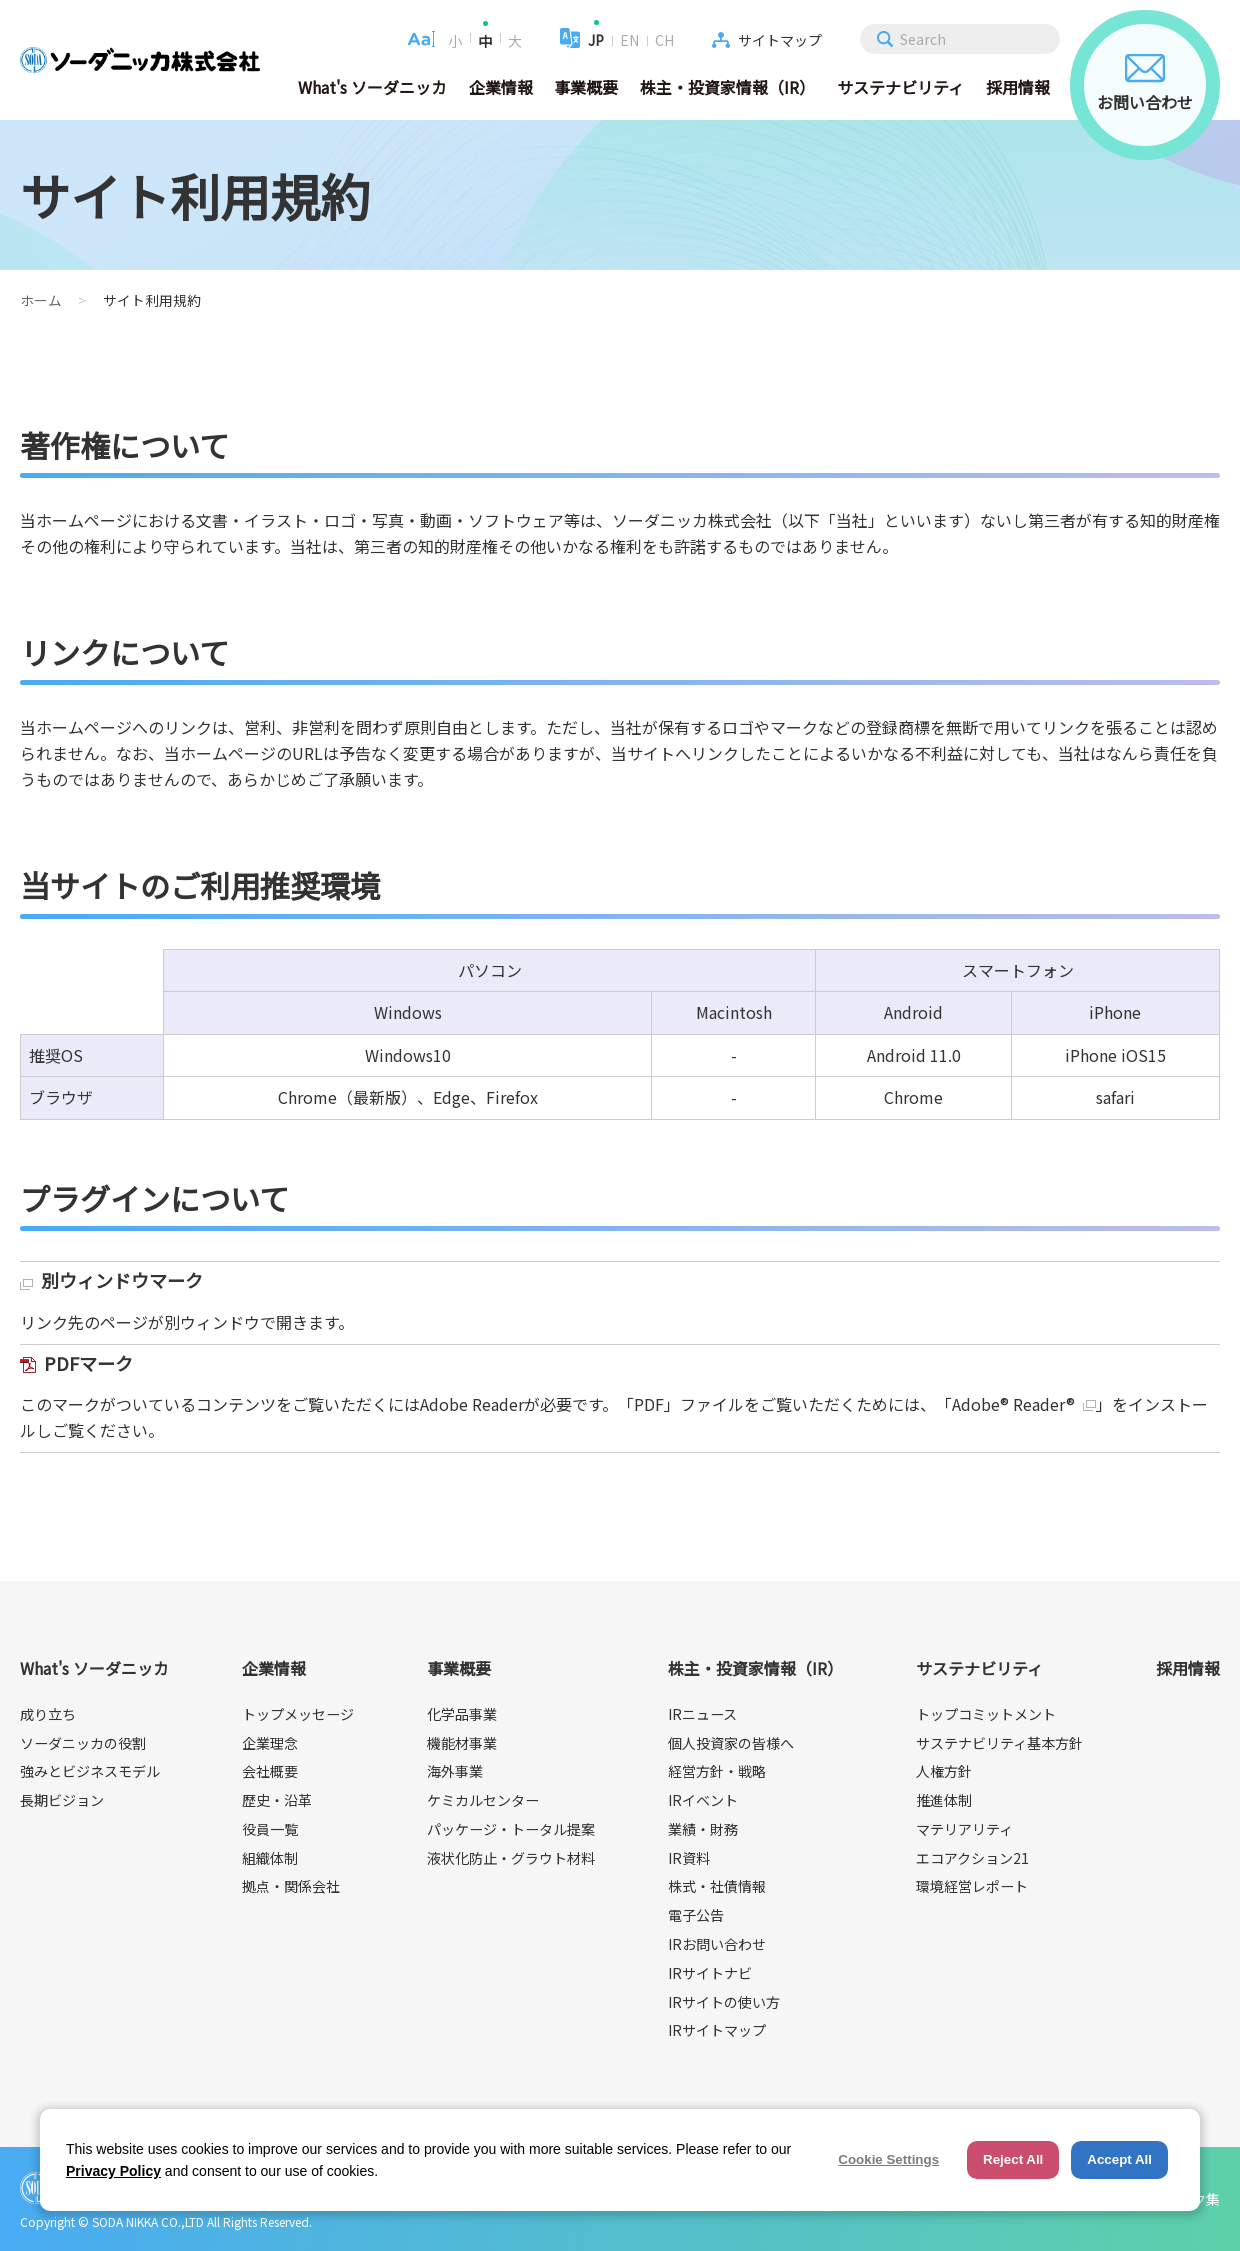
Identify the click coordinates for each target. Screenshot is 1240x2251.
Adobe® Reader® (1013, 1404)
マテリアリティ (964, 1829)
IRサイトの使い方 (724, 2002)
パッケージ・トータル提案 (511, 1829)
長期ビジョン (62, 1800)
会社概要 (270, 1771)
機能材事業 (462, 1743)
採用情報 (1018, 87)
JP (596, 40)
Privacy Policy (113, 2171)
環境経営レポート (972, 1886)
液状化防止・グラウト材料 (511, 1858)
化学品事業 (462, 1714)
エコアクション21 (972, 1858)
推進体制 (944, 1800)
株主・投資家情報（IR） (727, 87)
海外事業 (455, 1771)
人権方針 (944, 1771)
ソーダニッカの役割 (83, 1743)
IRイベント (703, 1800)
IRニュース (702, 1714)
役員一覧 (270, 1829)
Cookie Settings (888, 2159)
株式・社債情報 (717, 1886)
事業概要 (586, 87)
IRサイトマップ (717, 2030)
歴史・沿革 (277, 1800)
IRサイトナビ (710, 1973)
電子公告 (696, 1915)
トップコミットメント (986, 1714)
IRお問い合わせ (717, 1944)
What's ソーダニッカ (372, 87)
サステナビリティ (900, 87)
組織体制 (270, 1858)
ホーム (41, 300)
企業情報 (501, 87)
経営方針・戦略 (717, 1771)
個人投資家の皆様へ (731, 1743)
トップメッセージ (298, 1714)
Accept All (1119, 2159)
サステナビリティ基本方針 (999, 1743)
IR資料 (689, 1858)
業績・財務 (703, 1829)
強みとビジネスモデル (90, 1771)
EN (629, 40)
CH (664, 40)
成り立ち (48, 1714)
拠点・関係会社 (291, 1886)
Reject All (1013, 2159)
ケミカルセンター (483, 1800)
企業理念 (270, 1743)
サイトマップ (780, 40)
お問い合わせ (1145, 84)
